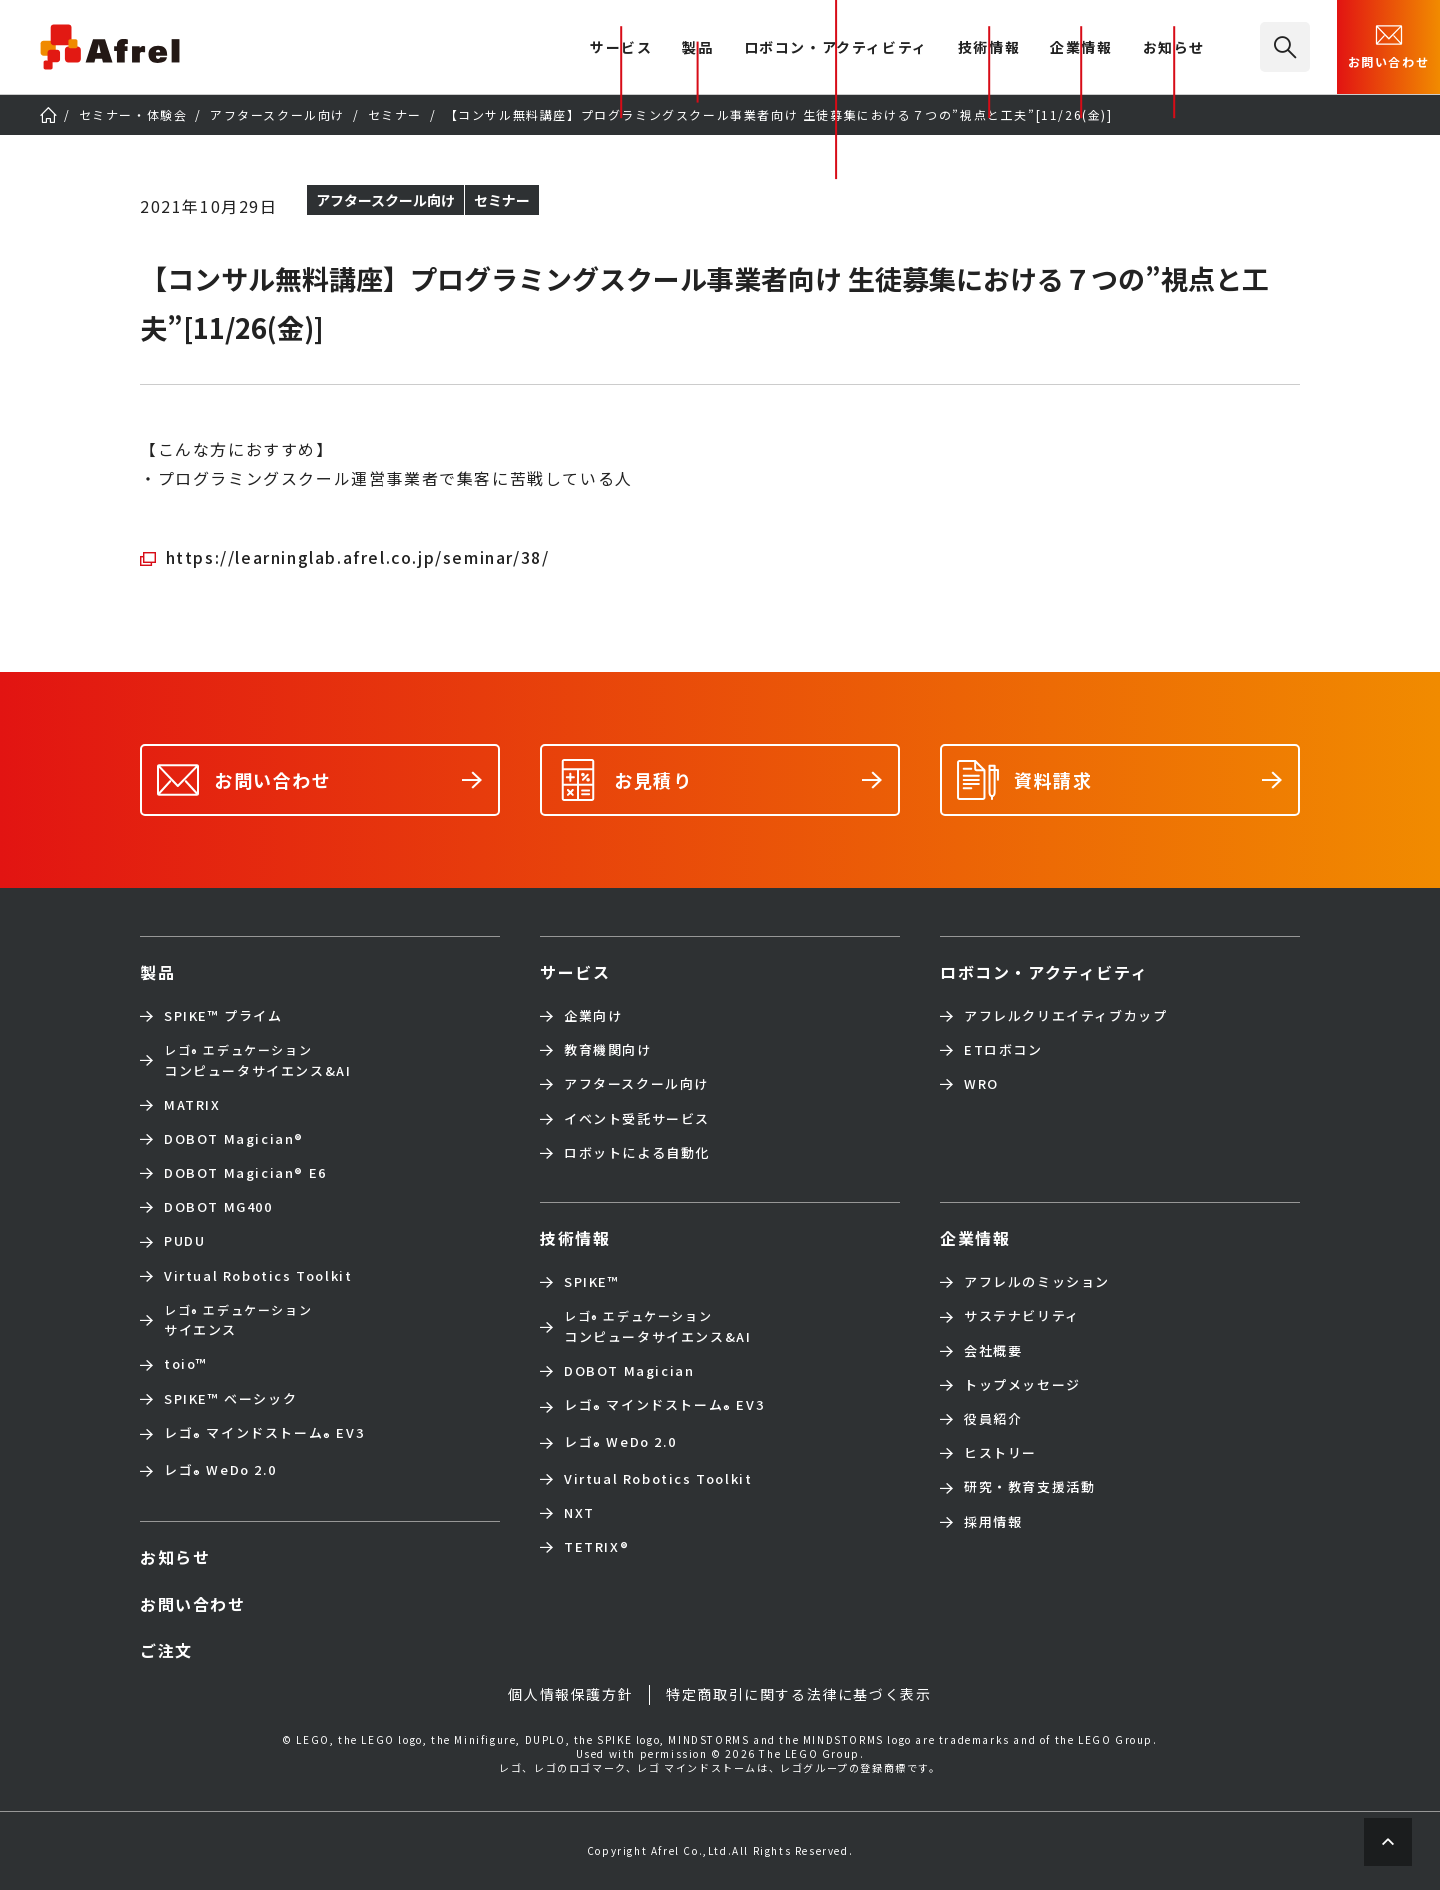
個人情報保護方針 (570, 1694)
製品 (697, 48)
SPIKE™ (592, 1282)
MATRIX (192, 1105)
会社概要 (993, 1351)
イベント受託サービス (637, 1119)
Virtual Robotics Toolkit (258, 1276)
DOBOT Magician (234, 1139)
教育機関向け (608, 1050)
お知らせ (1174, 48)
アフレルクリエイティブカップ (1065, 1016)
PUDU (184, 1241)
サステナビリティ (1022, 1316)
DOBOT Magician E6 (245, 1173)
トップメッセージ (1022, 1385)
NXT (579, 1513)
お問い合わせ (1389, 45)
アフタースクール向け (636, 1084)
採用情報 (993, 1522)
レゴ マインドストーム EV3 (264, 1434)
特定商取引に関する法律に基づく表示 (798, 1694)
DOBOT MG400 (218, 1207)
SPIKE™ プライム (223, 1016)
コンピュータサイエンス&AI (257, 1060)
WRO (981, 1084)
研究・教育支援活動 (1029, 1487)
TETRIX (596, 1547)
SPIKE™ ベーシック (230, 1399)
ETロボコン (1003, 1050)
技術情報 (989, 48)
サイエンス (238, 1320)
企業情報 (1081, 48)
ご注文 (166, 1650)
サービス (575, 972)
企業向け (593, 1016)
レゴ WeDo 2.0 (220, 1471)
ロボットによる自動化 (637, 1153)
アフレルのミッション (1037, 1282)
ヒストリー (1000, 1453)
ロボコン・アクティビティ (836, 48)
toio (186, 1364)
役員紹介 (993, 1419)
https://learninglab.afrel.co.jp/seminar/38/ (358, 557)
